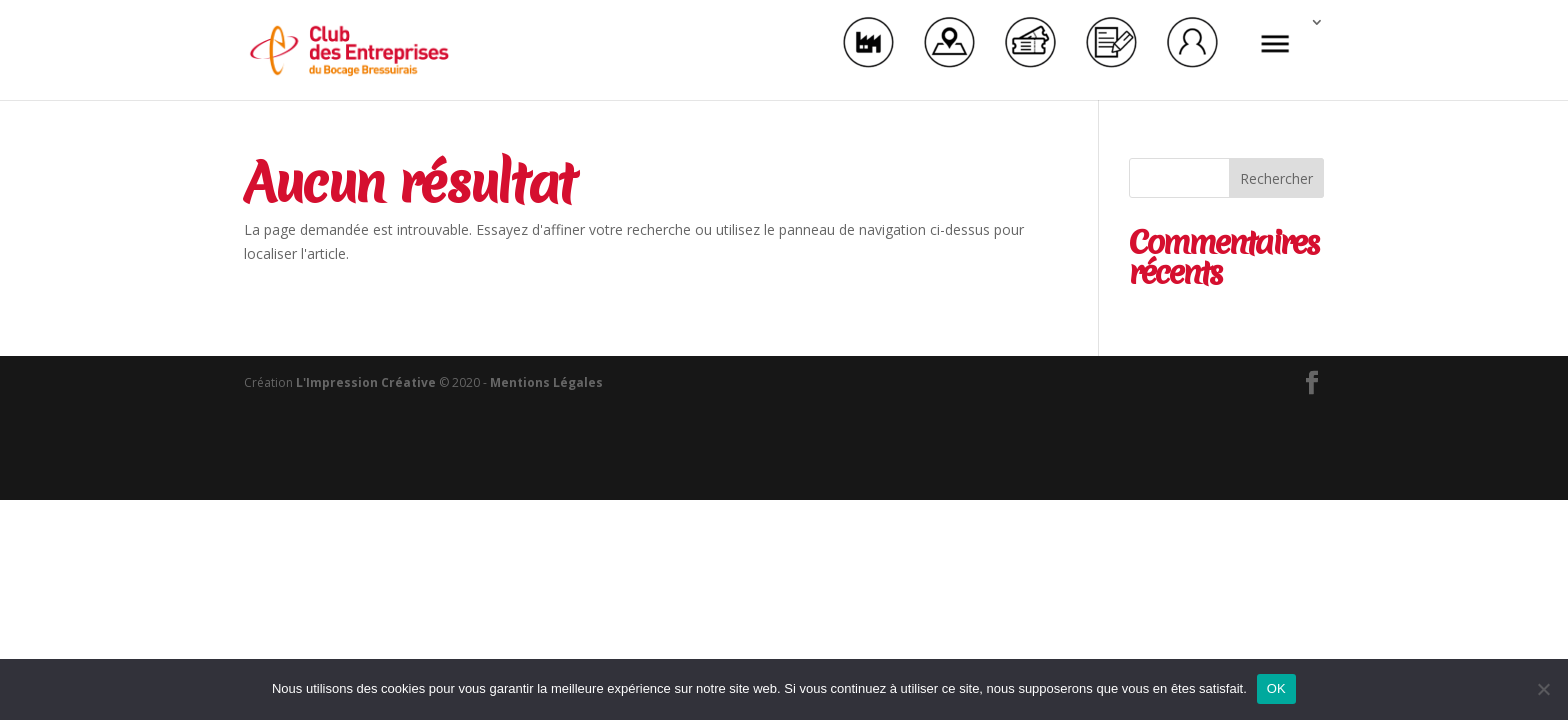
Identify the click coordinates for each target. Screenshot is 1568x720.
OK (1276, 688)
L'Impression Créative (366, 382)
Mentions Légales (546, 382)
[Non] (1543, 689)
